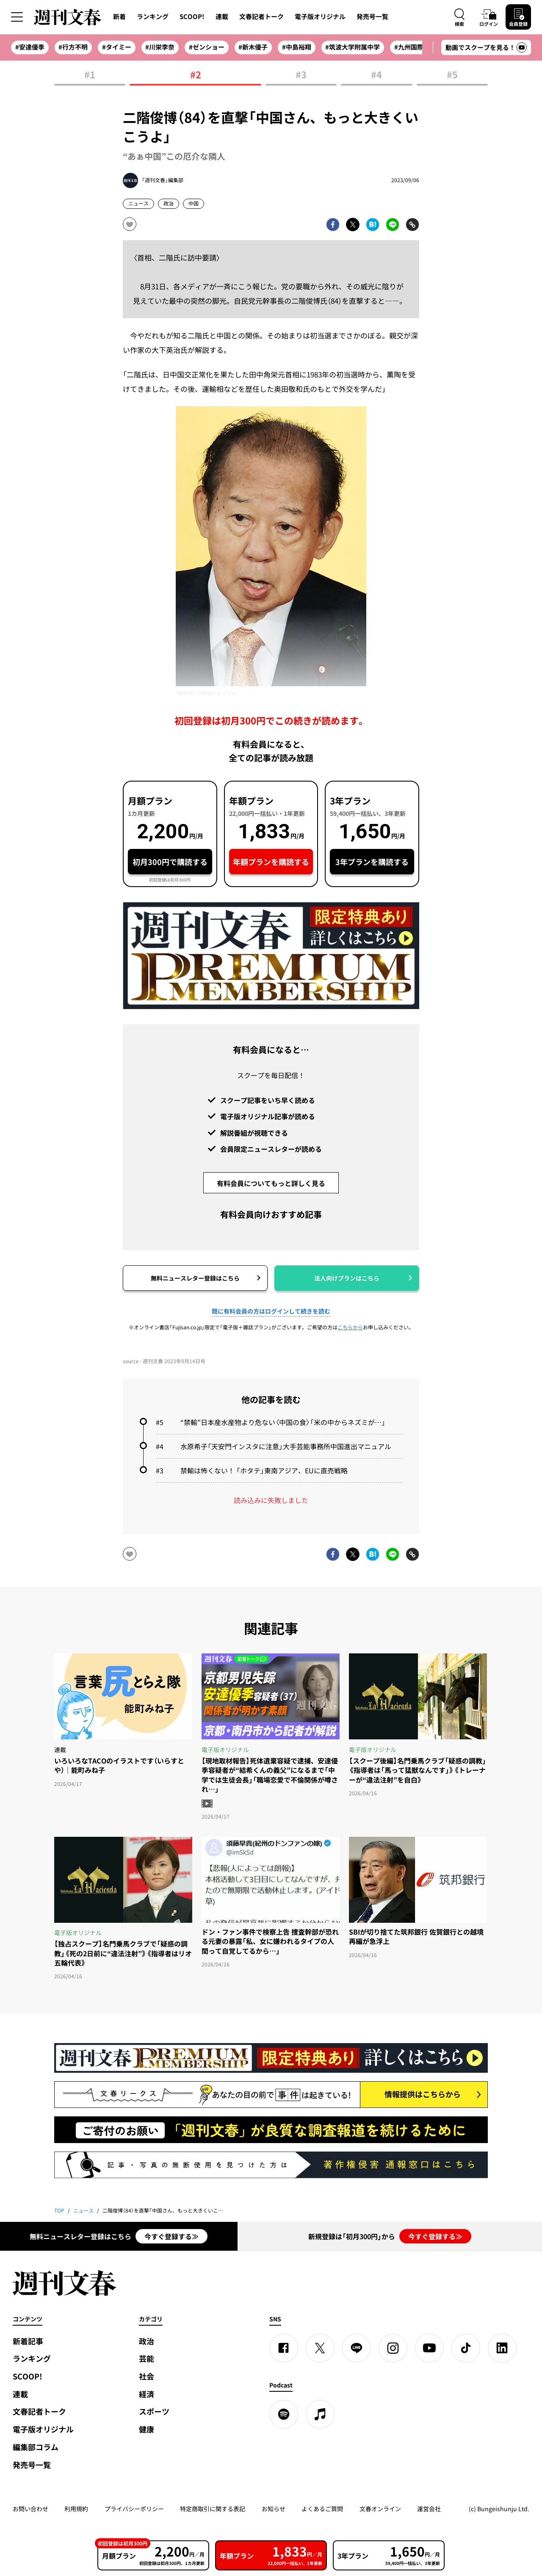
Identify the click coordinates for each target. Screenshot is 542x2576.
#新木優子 (253, 47)
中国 (193, 203)
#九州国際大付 (415, 47)
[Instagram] (393, 2348)
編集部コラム (35, 2447)
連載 (222, 16)
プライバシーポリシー (134, 2508)
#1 (89, 75)
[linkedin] (502, 2348)
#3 (301, 75)
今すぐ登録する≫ (171, 2236)
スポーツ (154, 2411)
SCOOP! (192, 16)
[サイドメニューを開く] (17, 17)
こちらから (350, 1327)
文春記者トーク (261, 16)
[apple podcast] (320, 2414)
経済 (146, 2394)
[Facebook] (283, 2348)
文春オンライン (380, 2508)
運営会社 (429, 2508)
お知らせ (273, 2508)
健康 (146, 2429)
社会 (146, 2376)
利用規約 (76, 2508)
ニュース (138, 203)
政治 (168, 203)
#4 (376, 75)
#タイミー (116, 47)
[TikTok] (465, 2348)
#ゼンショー (206, 47)
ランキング (153, 16)
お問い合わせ (30, 2508)
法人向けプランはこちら (346, 1278)
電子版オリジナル (320, 16)
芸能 (146, 2358)
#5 (452, 75)
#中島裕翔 (296, 47)
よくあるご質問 (322, 2508)
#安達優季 (29, 47)
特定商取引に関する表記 (212, 2508)
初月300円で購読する (170, 862)
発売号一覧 (372, 16)
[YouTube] (429, 2348)
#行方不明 (73, 47)
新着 (119, 16)
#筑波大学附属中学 (352, 47)
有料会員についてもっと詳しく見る (271, 1183)
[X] (320, 2348)
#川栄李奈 (159, 47)
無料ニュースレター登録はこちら (195, 1278)
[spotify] (283, 2414)
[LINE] (356, 2348)
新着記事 (28, 2341)
